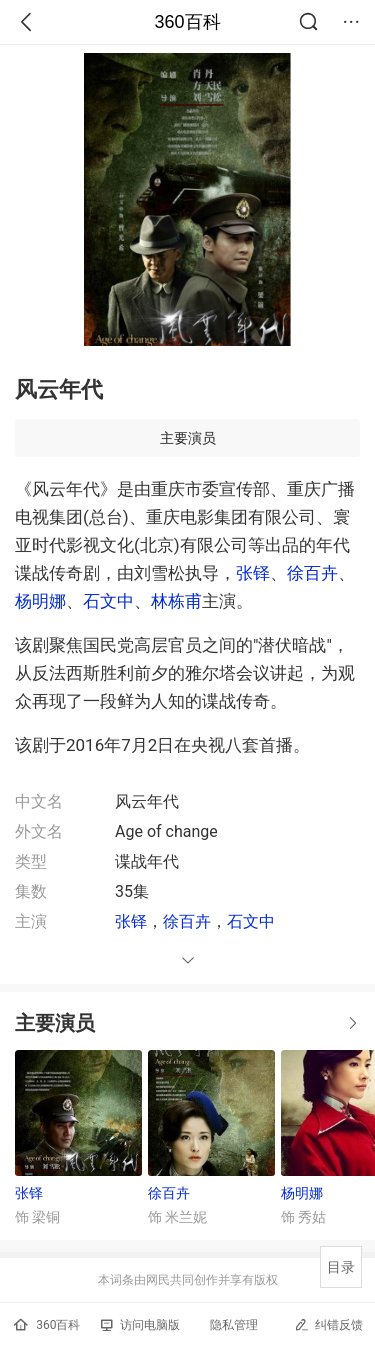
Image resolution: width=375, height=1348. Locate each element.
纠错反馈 (328, 1324)
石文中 (108, 601)
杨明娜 (40, 601)
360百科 (187, 22)
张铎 (253, 573)
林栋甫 (176, 601)
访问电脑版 (140, 1325)
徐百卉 (312, 573)
